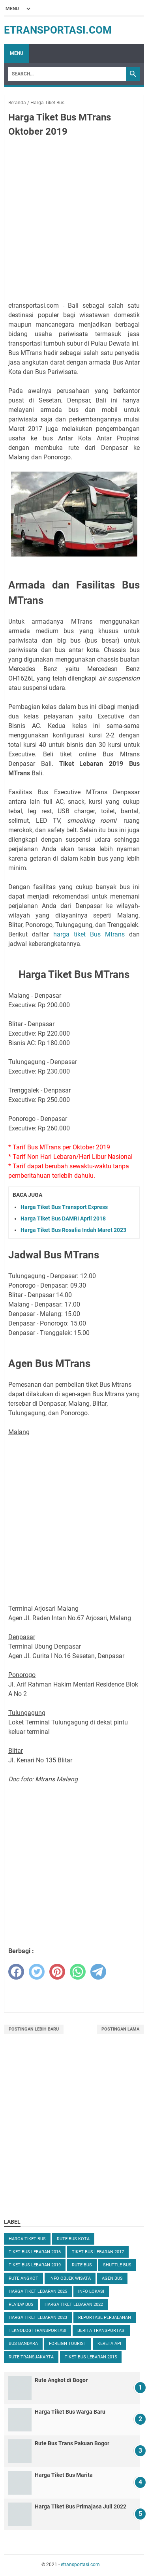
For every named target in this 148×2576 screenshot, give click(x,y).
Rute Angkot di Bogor (61, 2380)
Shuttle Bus (117, 2265)
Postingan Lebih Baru (34, 2029)
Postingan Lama (120, 2029)
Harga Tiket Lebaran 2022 (74, 2304)
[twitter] (37, 1972)
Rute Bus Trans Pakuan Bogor (72, 2443)
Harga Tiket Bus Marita (64, 2475)
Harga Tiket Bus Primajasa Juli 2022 (80, 2506)
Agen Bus (112, 2278)
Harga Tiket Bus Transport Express (64, 1207)
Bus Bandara (23, 2343)
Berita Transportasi (101, 2330)
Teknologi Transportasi (37, 2330)
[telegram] (98, 1972)
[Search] (67, 74)
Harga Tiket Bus (27, 2238)
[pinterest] (57, 1972)
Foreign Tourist (67, 2343)
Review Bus (21, 2304)
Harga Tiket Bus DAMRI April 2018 (63, 1218)
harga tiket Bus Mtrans (89, 934)
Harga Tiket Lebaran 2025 (38, 2291)
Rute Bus (82, 2265)
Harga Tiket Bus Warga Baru (70, 2412)
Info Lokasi (91, 2291)
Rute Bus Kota (73, 2238)
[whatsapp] (78, 1972)
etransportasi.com (58, 30)
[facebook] (16, 1972)
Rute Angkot (23, 2278)
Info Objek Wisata (70, 2278)
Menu (16, 53)
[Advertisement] (74, 221)
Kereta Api (109, 2343)
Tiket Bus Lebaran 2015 (91, 2357)
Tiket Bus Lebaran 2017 (98, 2251)
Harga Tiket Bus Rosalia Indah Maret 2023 (73, 1230)
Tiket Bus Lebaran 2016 (35, 2251)
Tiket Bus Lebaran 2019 (35, 2265)
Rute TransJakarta (31, 2357)
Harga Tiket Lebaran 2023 (38, 2317)
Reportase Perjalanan (104, 2317)
